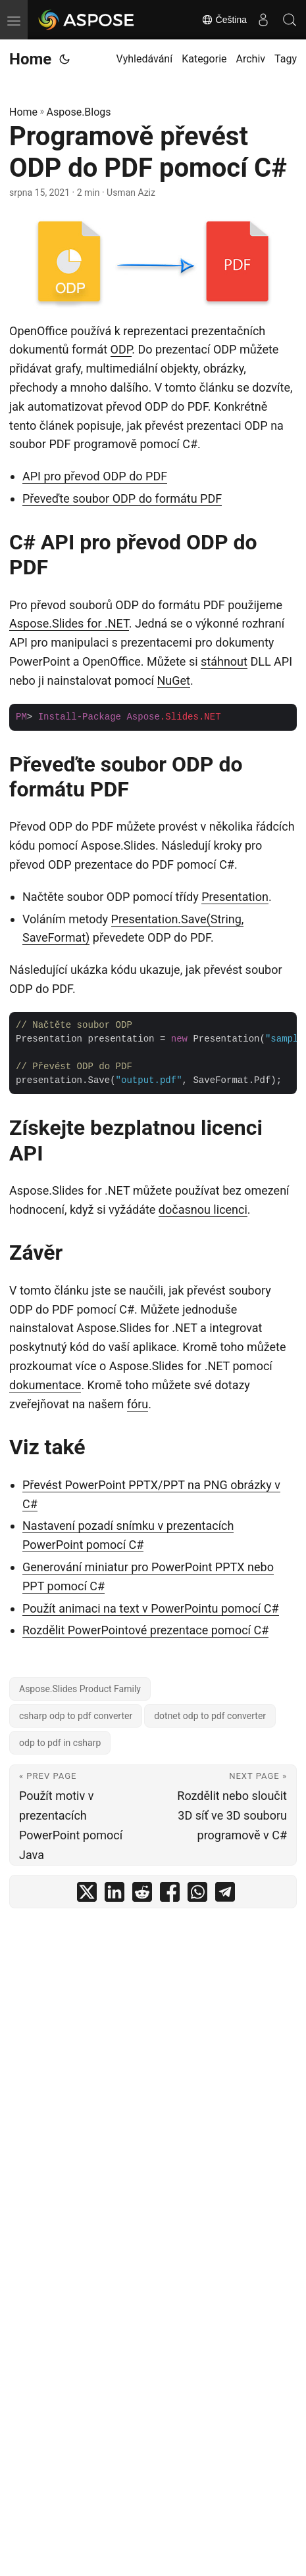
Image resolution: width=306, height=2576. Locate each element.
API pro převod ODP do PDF (94, 476)
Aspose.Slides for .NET (69, 623)
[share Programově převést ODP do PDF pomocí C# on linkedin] (114, 1895)
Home (30, 59)
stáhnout (224, 661)
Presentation (234, 897)
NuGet (173, 680)
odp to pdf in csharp (60, 1742)
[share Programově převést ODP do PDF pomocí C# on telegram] (225, 1895)
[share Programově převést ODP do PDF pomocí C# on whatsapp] (197, 1895)
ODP (121, 349)
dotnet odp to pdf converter (210, 1716)
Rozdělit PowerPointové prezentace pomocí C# (145, 1630)
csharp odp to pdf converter (75, 1716)
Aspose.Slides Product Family (80, 1689)
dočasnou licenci (203, 1209)
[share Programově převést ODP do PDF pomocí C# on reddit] (142, 1895)
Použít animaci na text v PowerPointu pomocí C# (150, 1608)
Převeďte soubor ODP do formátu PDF (122, 498)
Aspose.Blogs (79, 112)
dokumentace (45, 1385)
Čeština (224, 20)
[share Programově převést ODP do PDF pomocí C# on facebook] (170, 1895)
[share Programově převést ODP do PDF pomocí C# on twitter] (87, 1895)
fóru (138, 1404)
